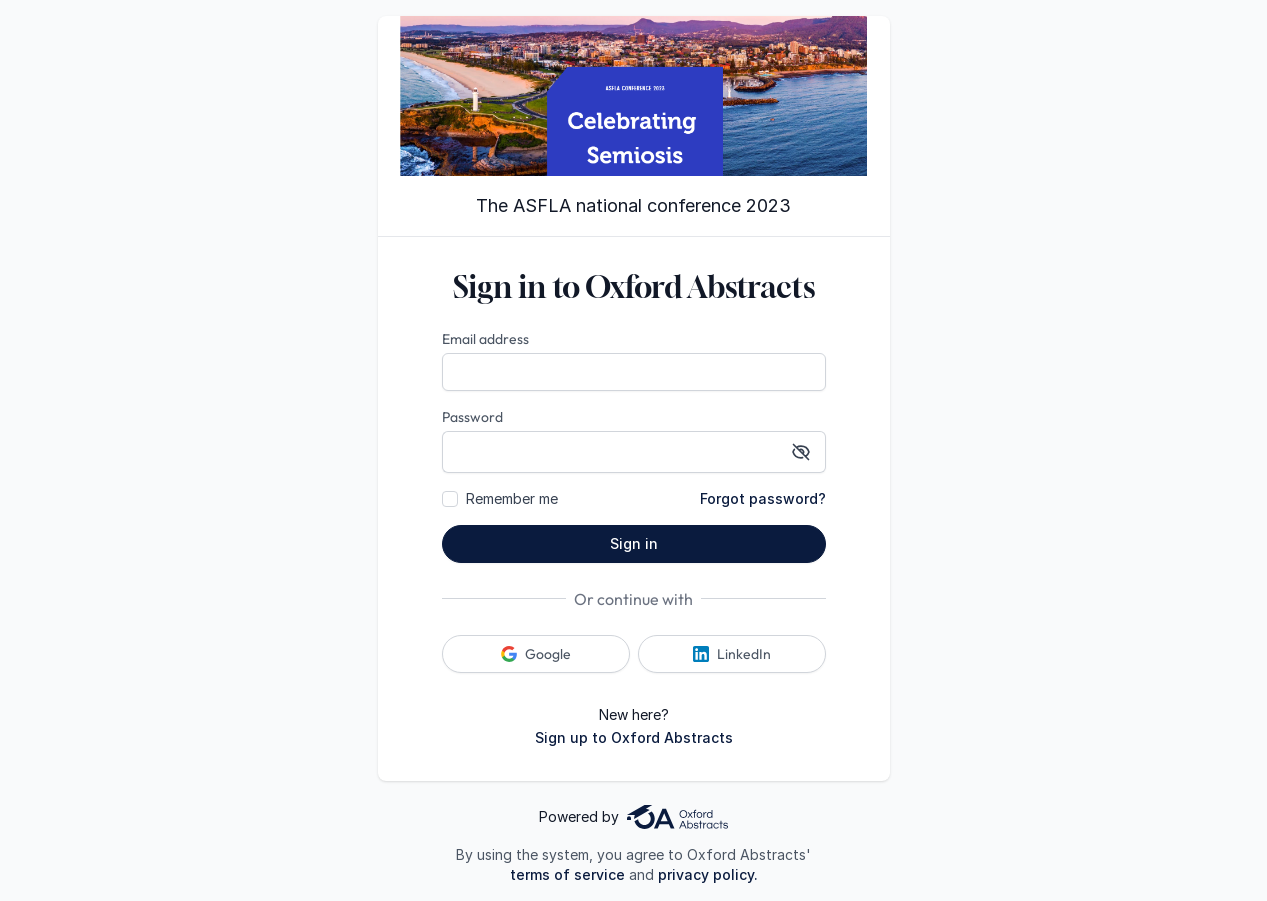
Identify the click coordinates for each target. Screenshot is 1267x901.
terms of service (567, 874)
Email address (485, 339)
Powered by (633, 817)
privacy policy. (708, 874)
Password (472, 417)
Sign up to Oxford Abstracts (634, 737)
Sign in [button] (634, 543)
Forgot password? (763, 498)
